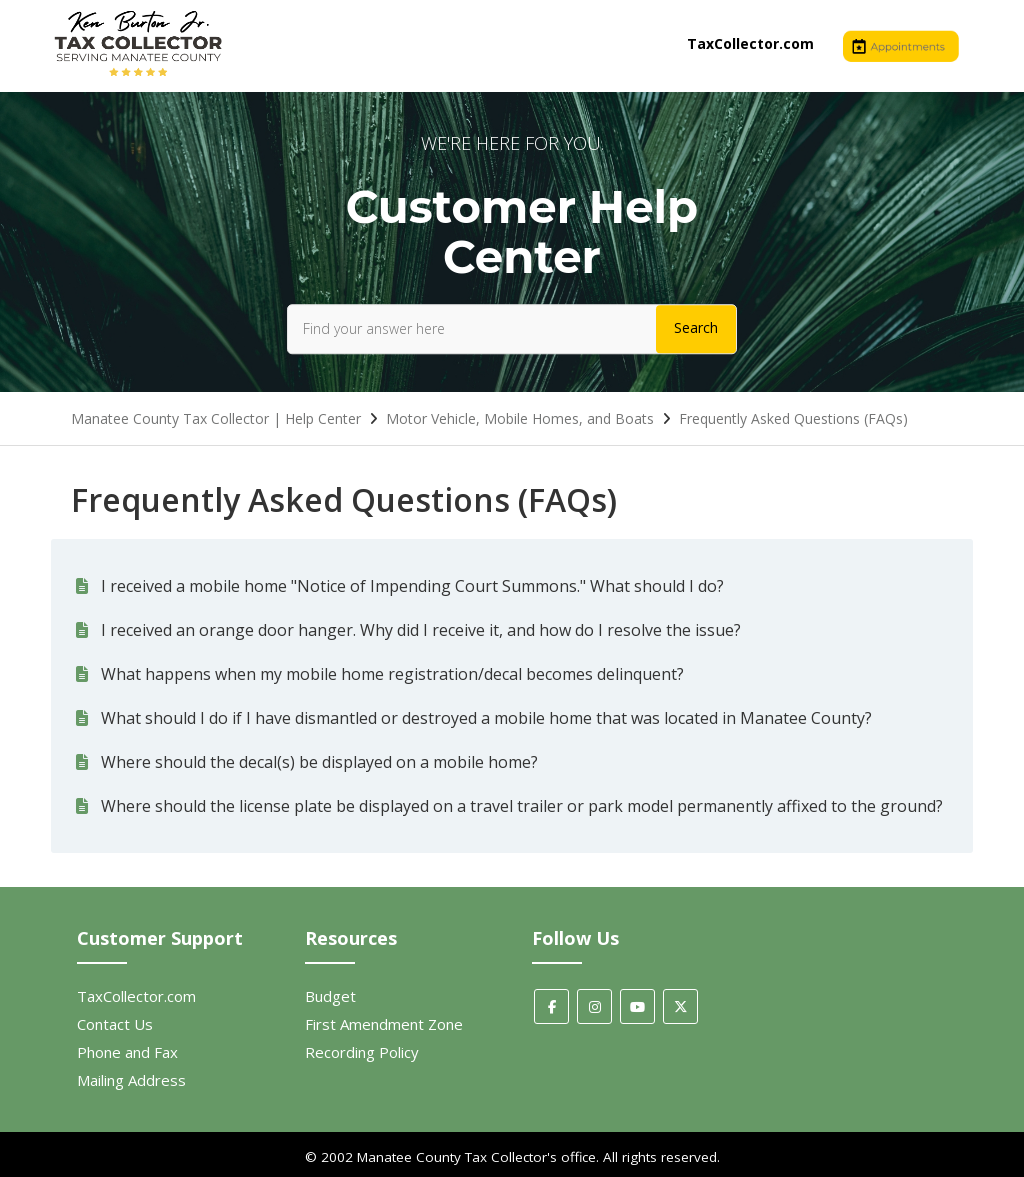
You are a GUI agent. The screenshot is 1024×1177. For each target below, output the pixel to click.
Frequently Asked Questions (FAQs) (793, 418)
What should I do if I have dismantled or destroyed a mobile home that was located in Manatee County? (486, 718)
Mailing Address (131, 1080)
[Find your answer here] (512, 329)
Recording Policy (362, 1052)
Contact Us (115, 1024)
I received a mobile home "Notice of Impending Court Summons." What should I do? (412, 586)
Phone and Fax (127, 1052)
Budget (330, 996)
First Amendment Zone (384, 1024)
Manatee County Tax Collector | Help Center (216, 418)
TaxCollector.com (750, 43)
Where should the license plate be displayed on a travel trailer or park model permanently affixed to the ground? (522, 806)
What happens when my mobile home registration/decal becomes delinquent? (392, 674)
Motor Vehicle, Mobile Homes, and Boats (520, 418)
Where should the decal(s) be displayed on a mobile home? (319, 762)
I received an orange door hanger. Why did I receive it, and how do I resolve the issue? (421, 630)
